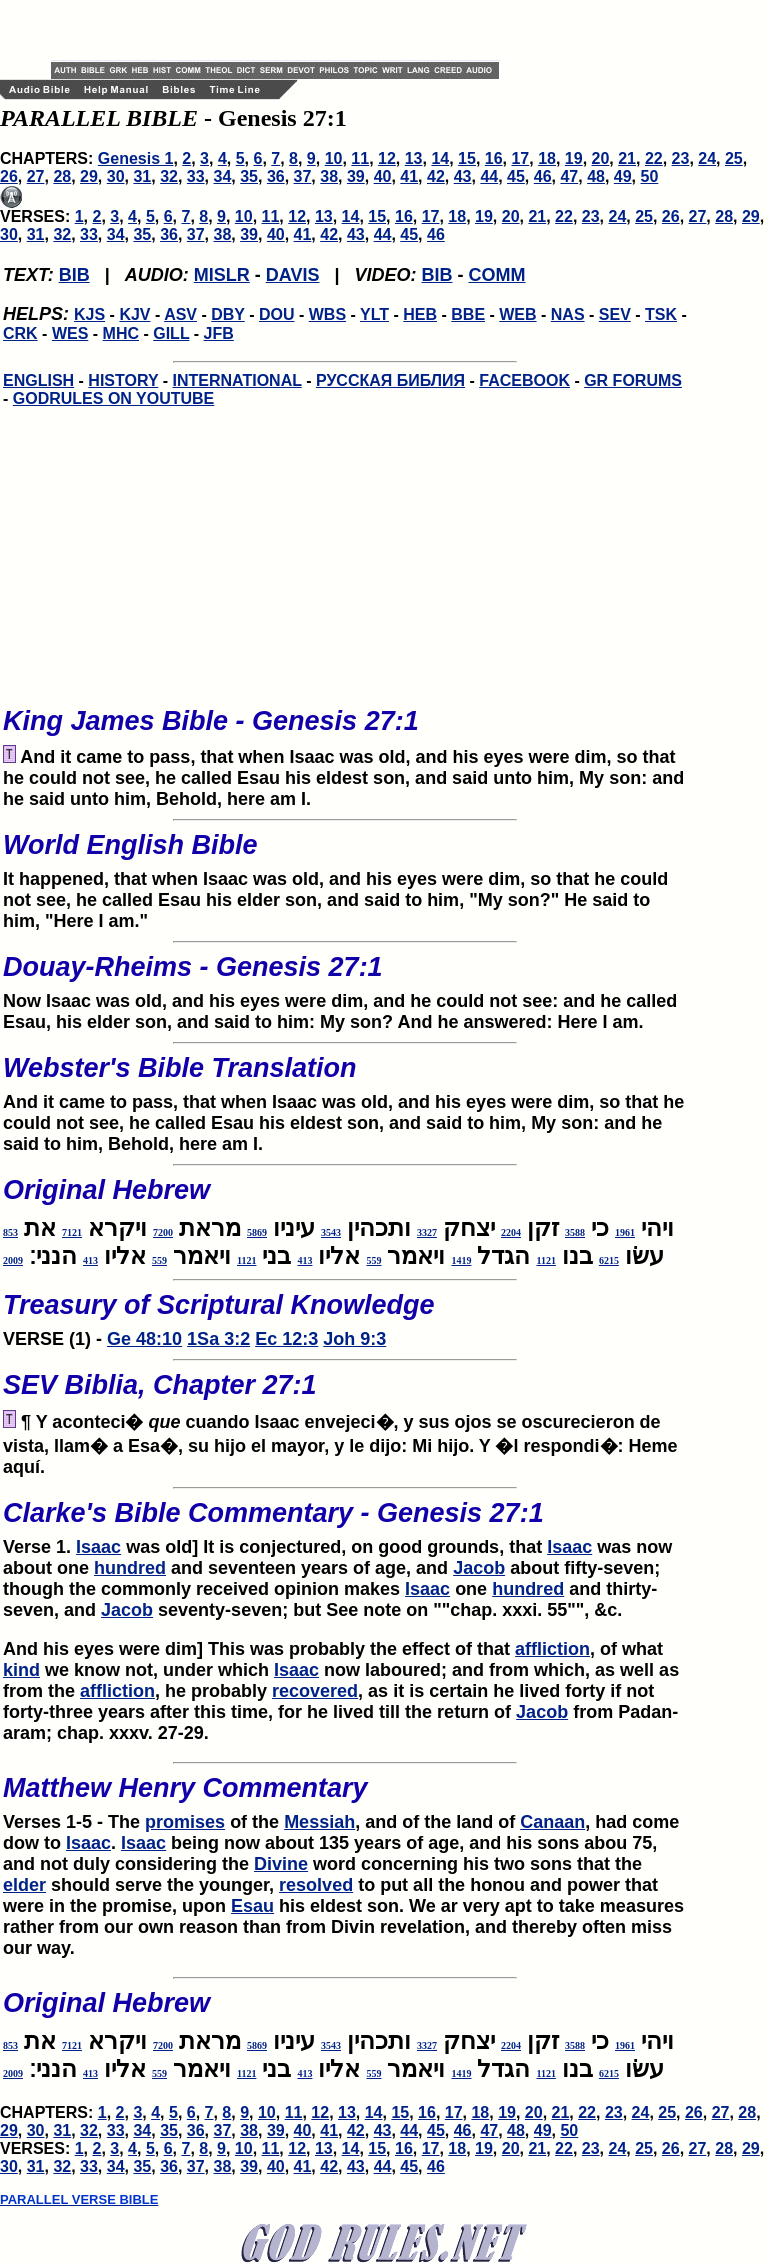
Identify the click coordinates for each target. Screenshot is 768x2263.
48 (596, 176)
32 (169, 176)
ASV (180, 314)
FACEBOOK (524, 380)
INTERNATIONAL (237, 380)
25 (734, 158)
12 (387, 158)
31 (142, 176)
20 (601, 158)
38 (329, 176)
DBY (228, 314)
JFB (219, 333)
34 (223, 176)
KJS (89, 314)
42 (436, 176)
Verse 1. (345, 1522)
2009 (13, 1260)
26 (9, 176)
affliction (552, 1649)
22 (654, 158)
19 (574, 158)
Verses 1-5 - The (74, 1822)
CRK (20, 333)
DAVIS (293, 275)
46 (543, 176)
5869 (257, 1232)
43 (463, 176)
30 (116, 176)
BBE (468, 314)
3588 (575, 1232)
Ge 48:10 (144, 1339)
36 (276, 176)
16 (494, 158)
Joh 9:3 (354, 1339)
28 (62, 176)
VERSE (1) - (345, 1314)
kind (21, 1670)
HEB (420, 314)
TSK (661, 314)
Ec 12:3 (286, 1339)
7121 (72, 1232)
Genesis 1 (136, 158)
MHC (121, 333)
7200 (163, 1232)
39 (356, 176)
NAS (568, 314)
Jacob (479, 1568)
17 (520, 158)
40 (383, 176)
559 (373, 1260)
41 (409, 176)
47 (569, 176)
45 (516, 176)
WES (70, 333)
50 (650, 176)
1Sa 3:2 (218, 1339)
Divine (281, 1864)
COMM (497, 275)
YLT (374, 314)
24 (707, 158)
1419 (461, 1260)
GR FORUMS (633, 380)
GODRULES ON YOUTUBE (114, 398)
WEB (517, 314)
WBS (327, 314)
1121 (545, 1260)
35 (249, 176)
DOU (277, 314)
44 (489, 176)
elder (24, 1885)
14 (440, 158)
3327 (427, 1232)
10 (334, 158)
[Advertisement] (285, 30)
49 (623, 176)
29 (89, 176)
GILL (171, 333)
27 (36, 176)
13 (414, 158)
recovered (315, 1691)
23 (681, 158)
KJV (134, 314)
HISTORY (123, 380)
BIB (74, 275)
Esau (252, 1906)
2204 (511, 1232)
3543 (331, 1232)
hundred (130, 1568)
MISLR (222, 275)
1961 (625, 1232)
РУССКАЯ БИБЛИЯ (390, 380)
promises (185, 1822)
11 (360, 158)
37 (303, 176)
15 (467, 158)
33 (196, 176)
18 (547, 158)
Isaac (98, 1547)
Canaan (552, 1822)
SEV (615, 314)
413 (304, 1260)
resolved (316, 1885)
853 (10, 1232)
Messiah (319, 1822)
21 (627, 158)
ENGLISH (38, 380)
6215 (609, 1260)
